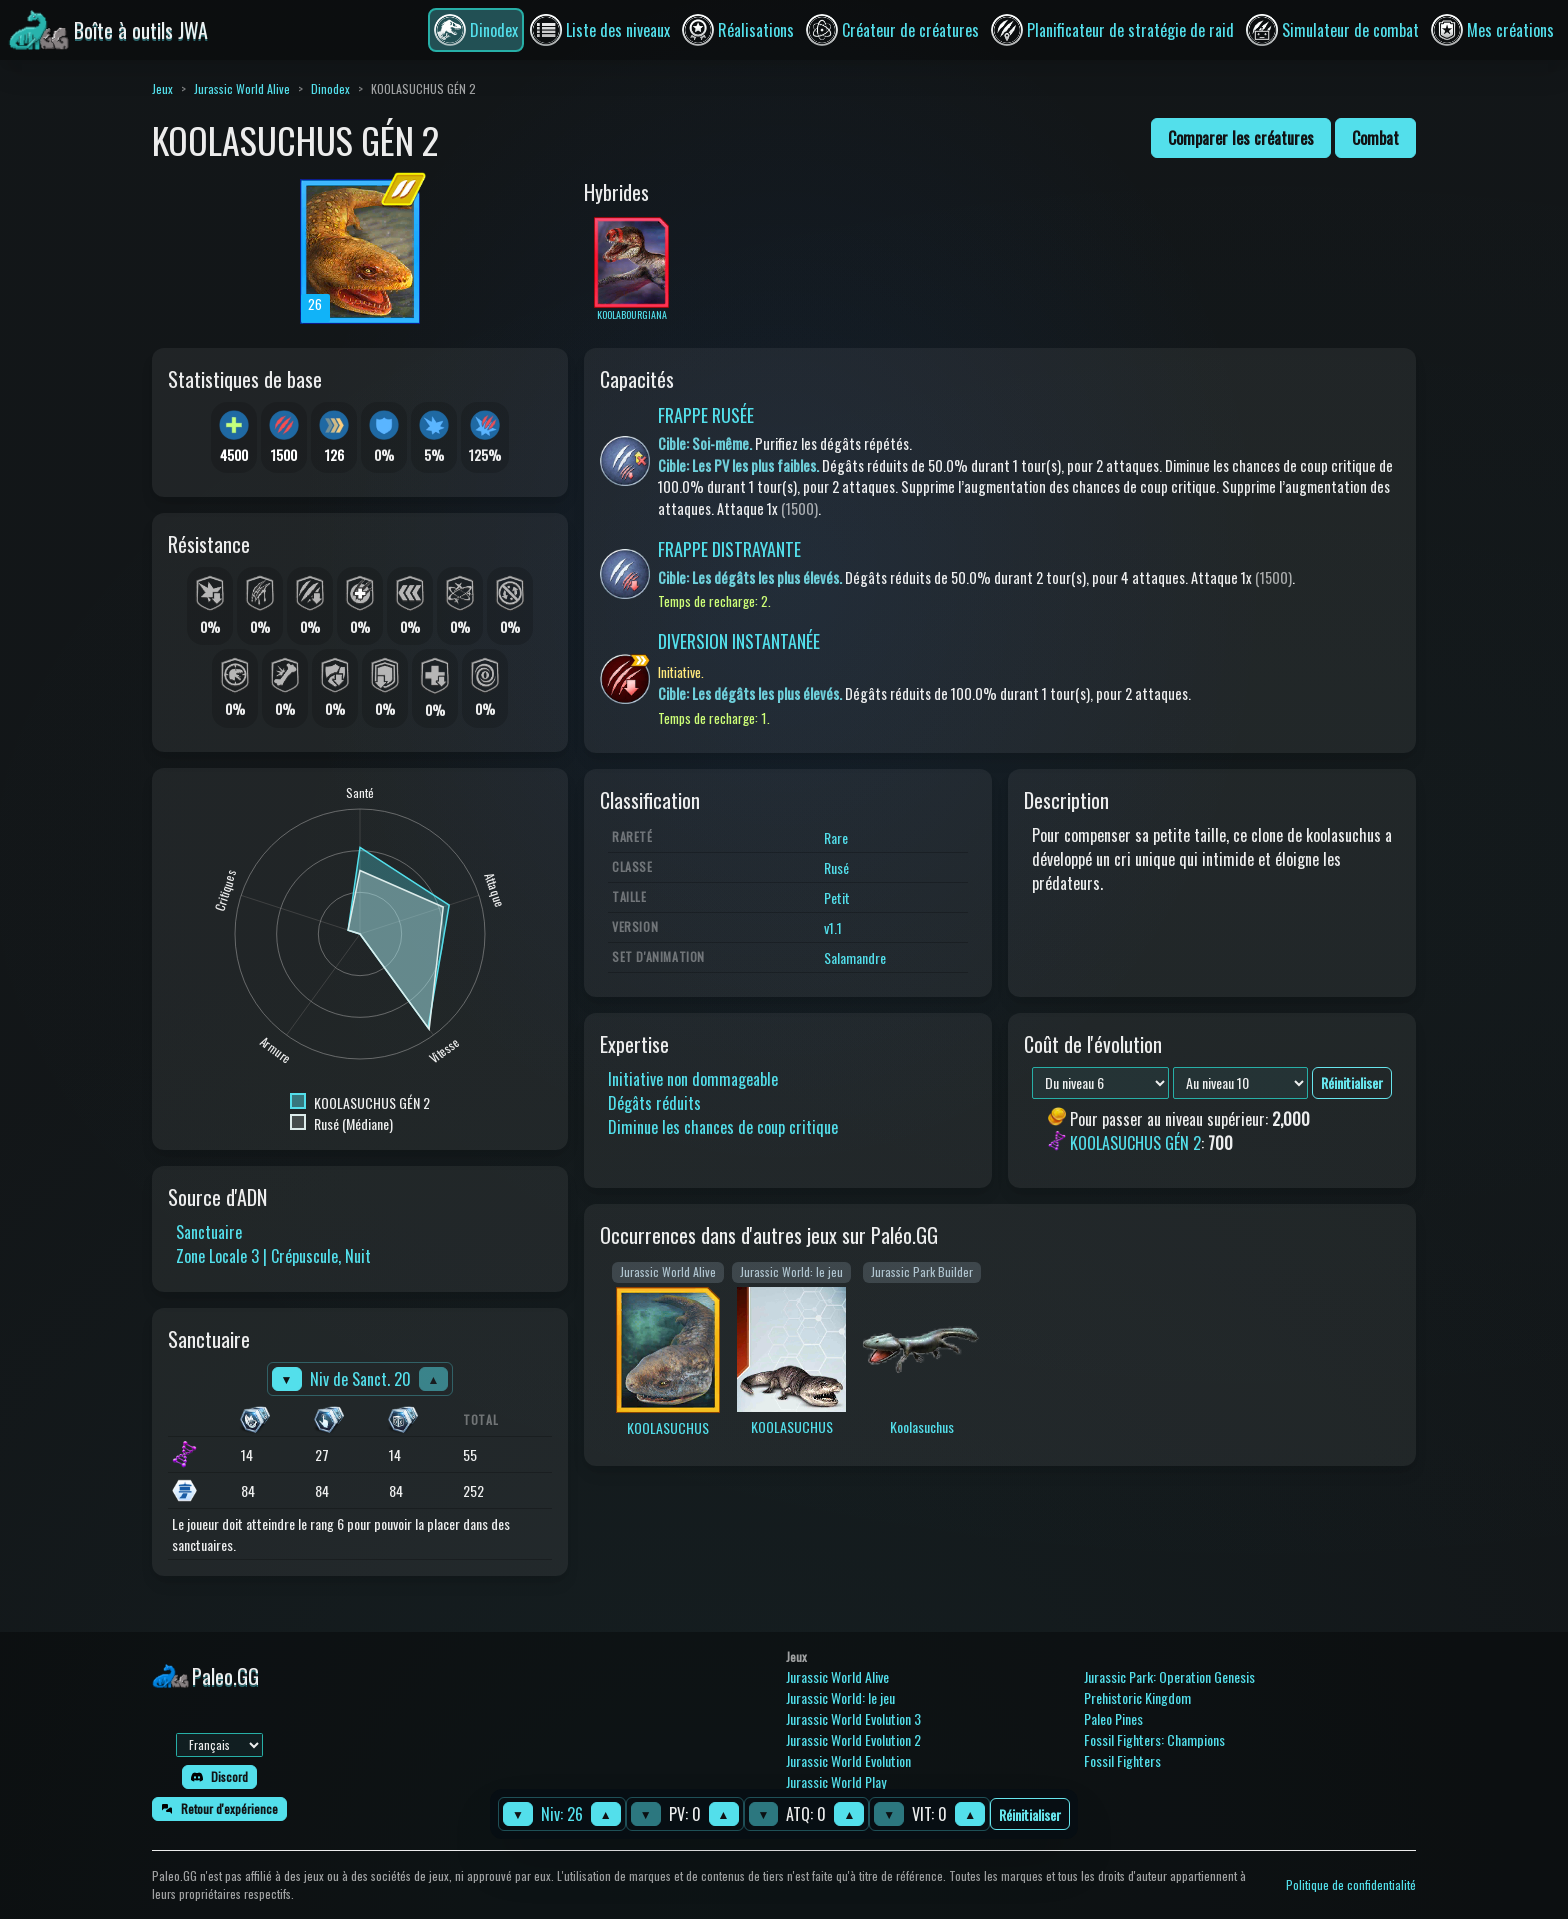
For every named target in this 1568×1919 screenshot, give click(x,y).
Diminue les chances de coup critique (723, 1127)
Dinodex (330, 88)
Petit (837, 897)
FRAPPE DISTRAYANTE (729, 549)
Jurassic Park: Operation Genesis (1169, 1676)
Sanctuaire (209, 1232)
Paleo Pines (1113, 1718)
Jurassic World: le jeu (840, 1697)
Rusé (836, 867)
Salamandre (855, 957)
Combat (1375, 138)
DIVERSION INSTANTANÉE (739, 641)
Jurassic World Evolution (848, 1760)
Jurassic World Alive (242, 88)
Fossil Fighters (1122, 1760)
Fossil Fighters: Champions (1154, 1739)
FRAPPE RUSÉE (706, 415)
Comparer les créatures (1241, 138)
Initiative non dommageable (693, 1079)
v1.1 (833, 927)
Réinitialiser (1030, 1814)
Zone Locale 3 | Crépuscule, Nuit (273, 1256)
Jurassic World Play (836, 1781)
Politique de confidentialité (1351, 1884)
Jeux (162, 88)
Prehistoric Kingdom (1137, 1697)
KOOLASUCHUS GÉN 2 (1135, 1144)
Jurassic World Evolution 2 (853, 1739)
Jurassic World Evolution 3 (853, 1718)
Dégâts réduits (654, 1103)
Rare (836, 837)
